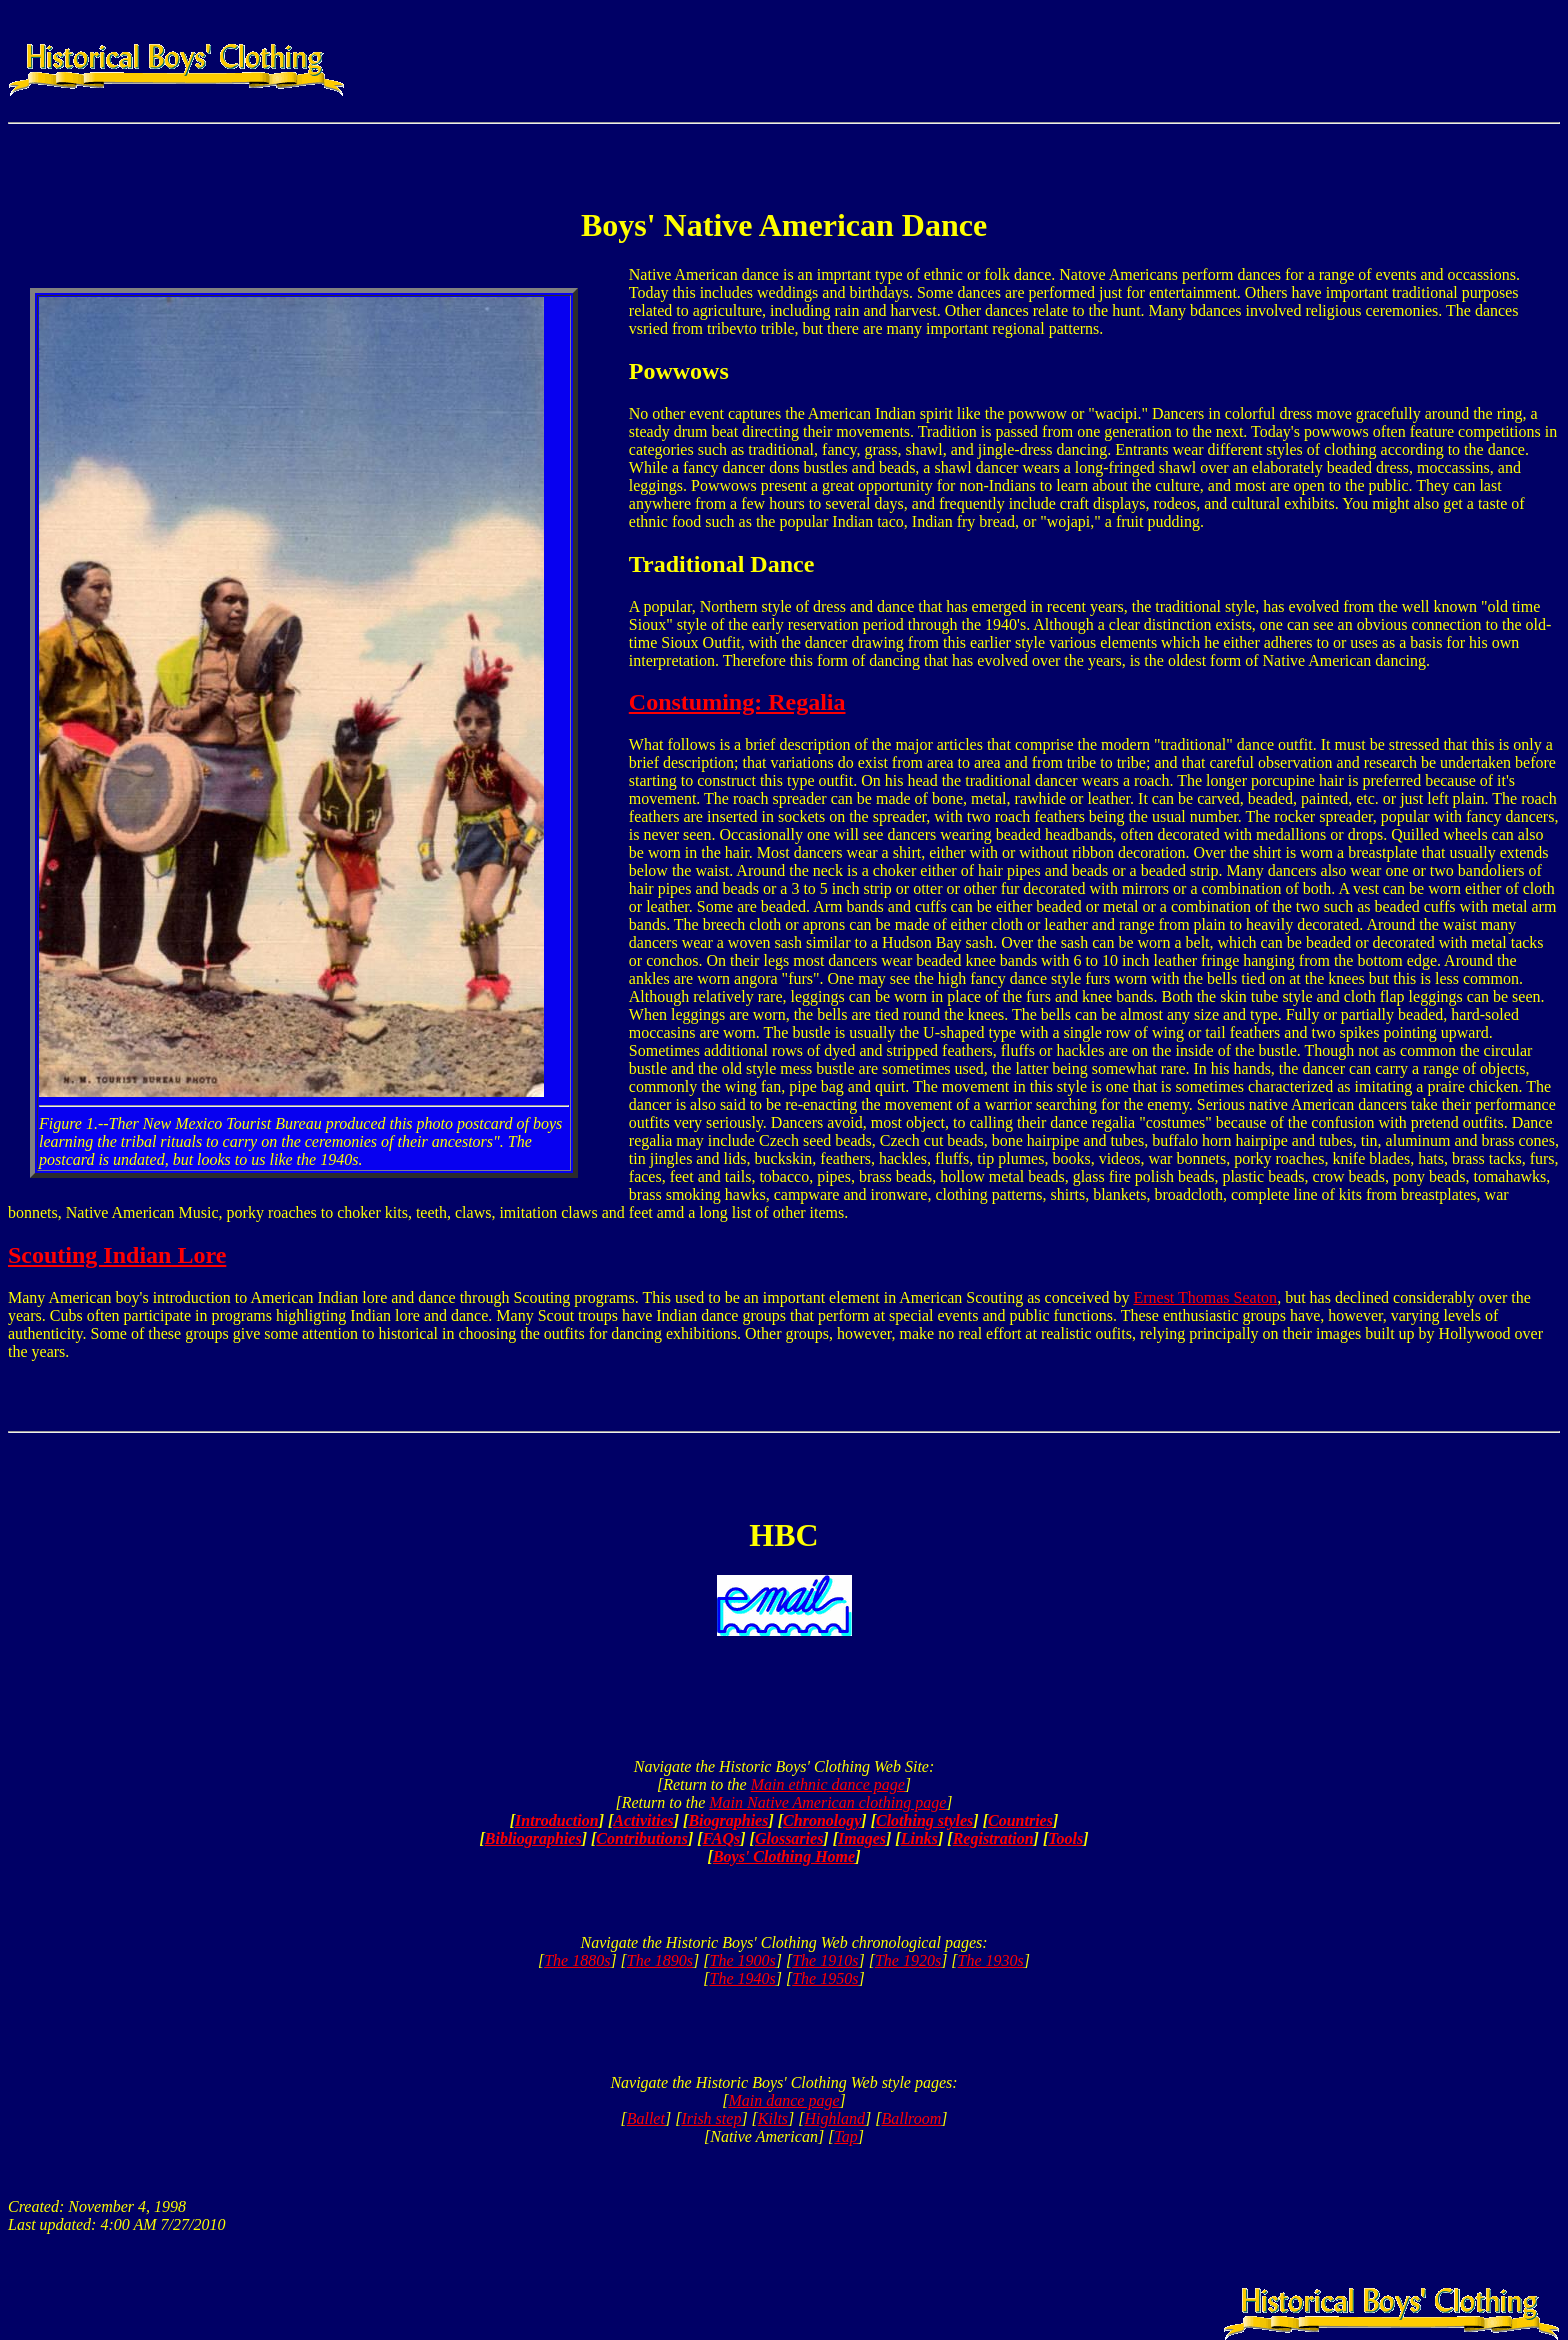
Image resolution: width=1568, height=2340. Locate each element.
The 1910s (825, 1960)
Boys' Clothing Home (784, 1856)
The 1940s (743, 1978)
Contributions (642, 1838)
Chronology (822, 1820)
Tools (1065, 1838)
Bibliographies (533, 1838)
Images (862, 1838)
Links (919, 1838)
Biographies (728, 1820)
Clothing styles (924, 1820)
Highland (835, 2118)
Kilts (773, 2118)
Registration (993, 1838)
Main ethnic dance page (828, 1784)
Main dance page (783, 2100)
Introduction (557, 1820)
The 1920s (908, 1960)
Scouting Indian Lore (117, 1255)
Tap (845, 2136)
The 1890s (660, 1960)
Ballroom (911, 2118)
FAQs (722, 1838)
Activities (643, 1820)
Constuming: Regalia (737, 702)
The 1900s (743, 1960)
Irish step (711, 2118)
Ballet (646, 2118)
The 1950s (825, 1978)
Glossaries (789, 1838)
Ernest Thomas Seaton (1205, 1297)
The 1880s (577, 1960)
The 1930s (991, 1960)
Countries (1020, 1820)
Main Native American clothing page (827, 1802)
